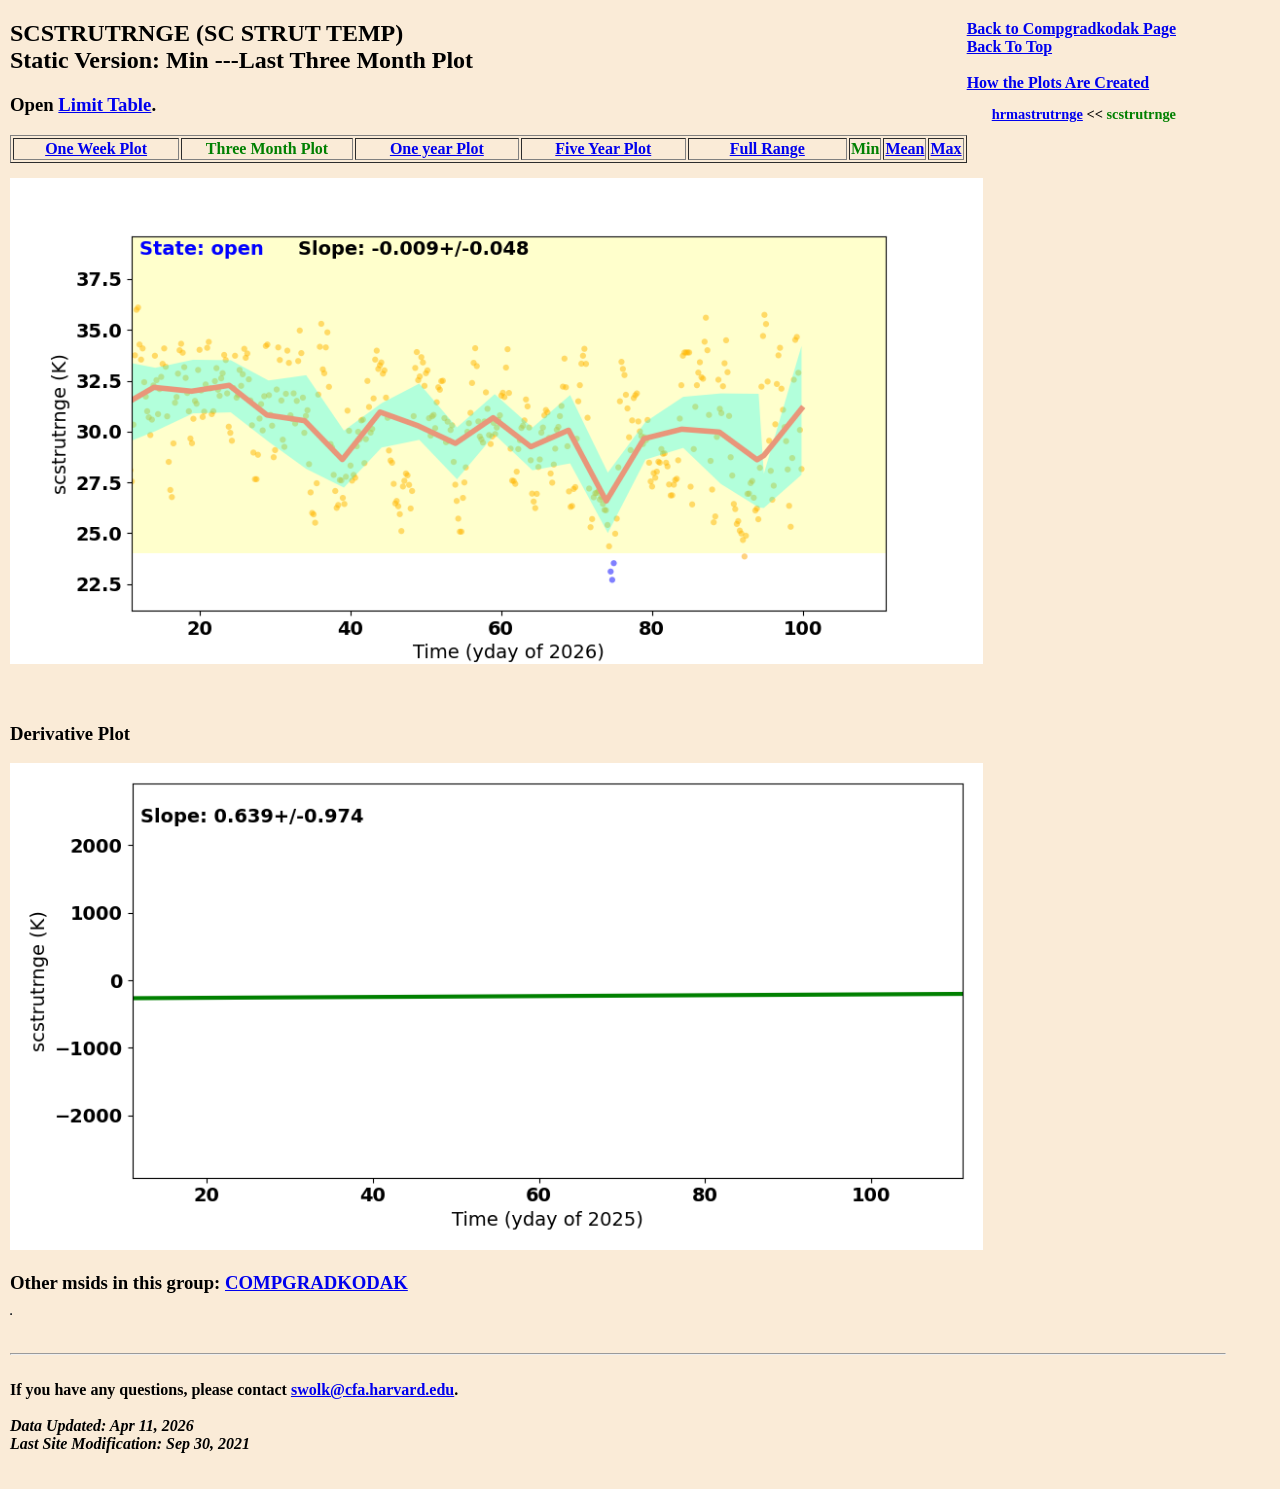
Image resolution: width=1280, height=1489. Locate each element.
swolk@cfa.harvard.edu (372, 1389)
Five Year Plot (603, 148)
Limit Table (104, 104)
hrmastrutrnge (1037, 114)
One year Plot (437, 148)
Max (946, 148)
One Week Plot (96, 148)
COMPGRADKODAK (316, 1282)
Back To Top (1009, 46)
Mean (904, 148)
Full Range (767, 148)
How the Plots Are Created (1058, 82)
